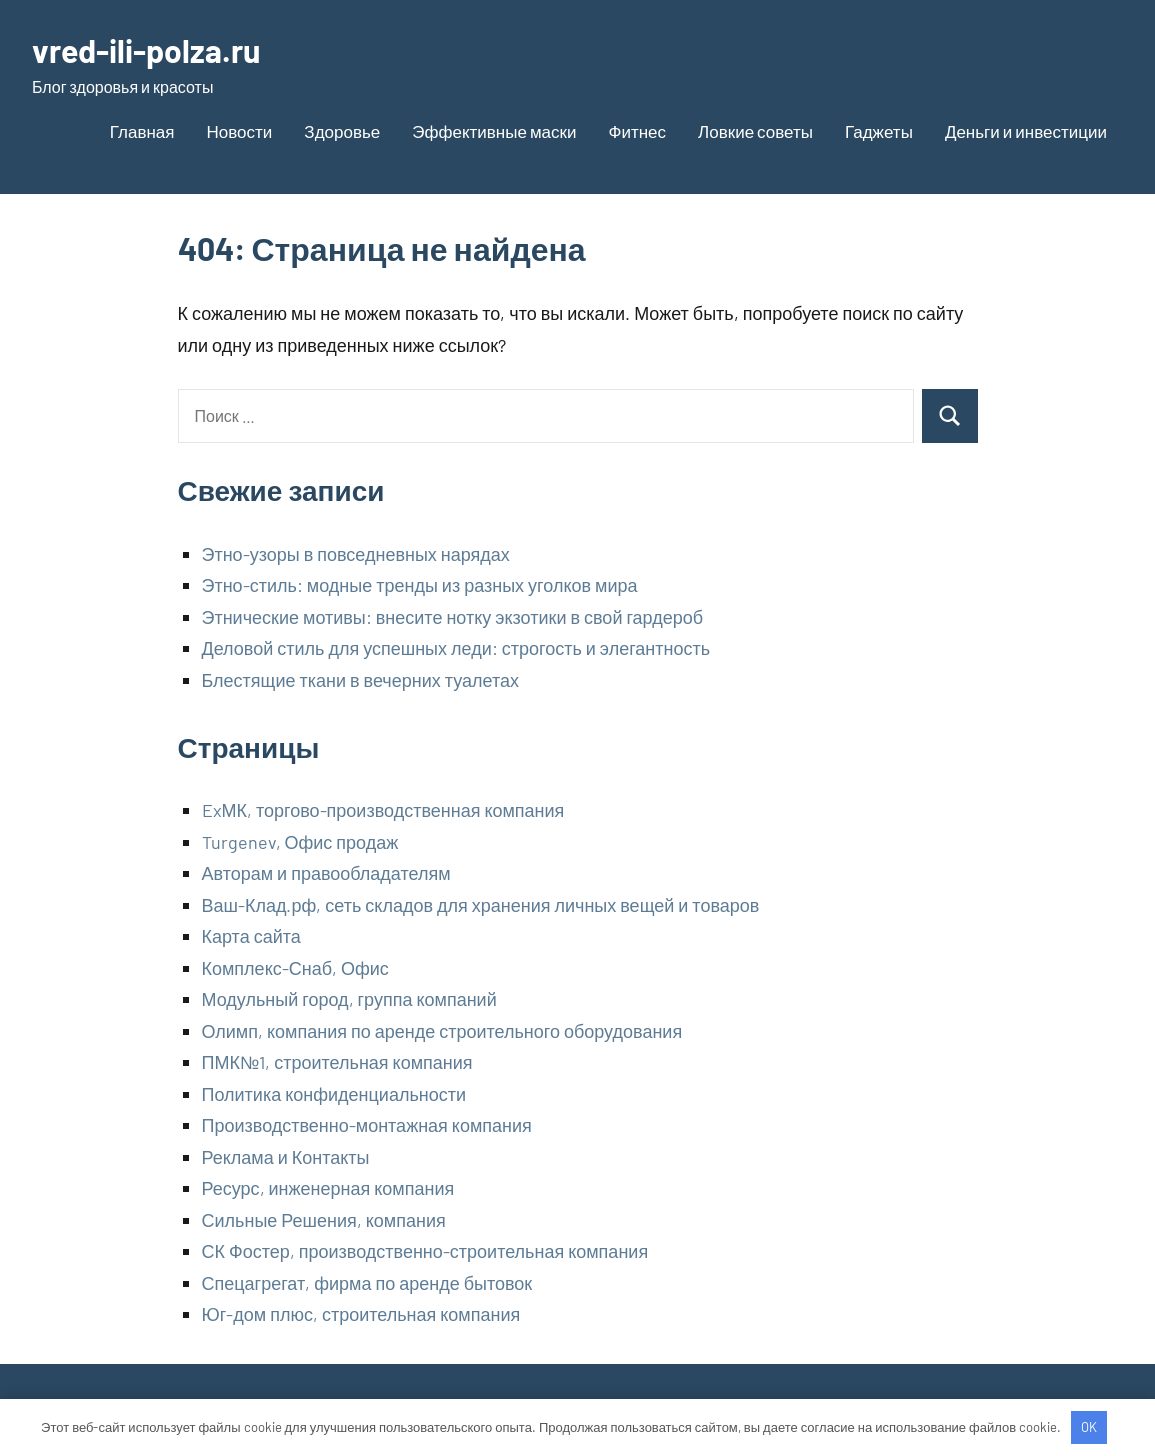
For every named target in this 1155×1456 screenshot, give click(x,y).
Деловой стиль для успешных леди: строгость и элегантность (456, 648)
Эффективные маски (494, 131)
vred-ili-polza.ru (146, 50)
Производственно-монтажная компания (367, 1125)
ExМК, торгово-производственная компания (383, 810)
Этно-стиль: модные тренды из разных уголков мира (420, 585)
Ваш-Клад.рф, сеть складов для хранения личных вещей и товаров (481, 905)
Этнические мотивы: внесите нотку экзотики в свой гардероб (453, 617)
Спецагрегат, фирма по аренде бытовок (367, 1283)
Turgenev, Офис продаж (300, 842)
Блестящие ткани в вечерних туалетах (360, 680)
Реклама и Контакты (286, 1157)
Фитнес (638, 131)
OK (1089, 1427)
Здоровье (342, 131)
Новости (240, 131)
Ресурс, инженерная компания (328, 1188)
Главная (142, 131)
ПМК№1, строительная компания (337, 1062)
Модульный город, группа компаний (349, 999)
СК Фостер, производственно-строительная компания (425, 1251)
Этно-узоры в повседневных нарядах (356, 554)
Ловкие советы (755, 131)
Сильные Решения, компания (324, 1220)
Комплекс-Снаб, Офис (295, 968)
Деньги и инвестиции (1026, 131)
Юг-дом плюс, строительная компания (361, 1314)
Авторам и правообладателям (326, 873)
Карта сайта (251, 936)
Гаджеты (879, 131)
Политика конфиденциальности (334, 1094)
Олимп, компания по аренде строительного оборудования (442, 1031)
